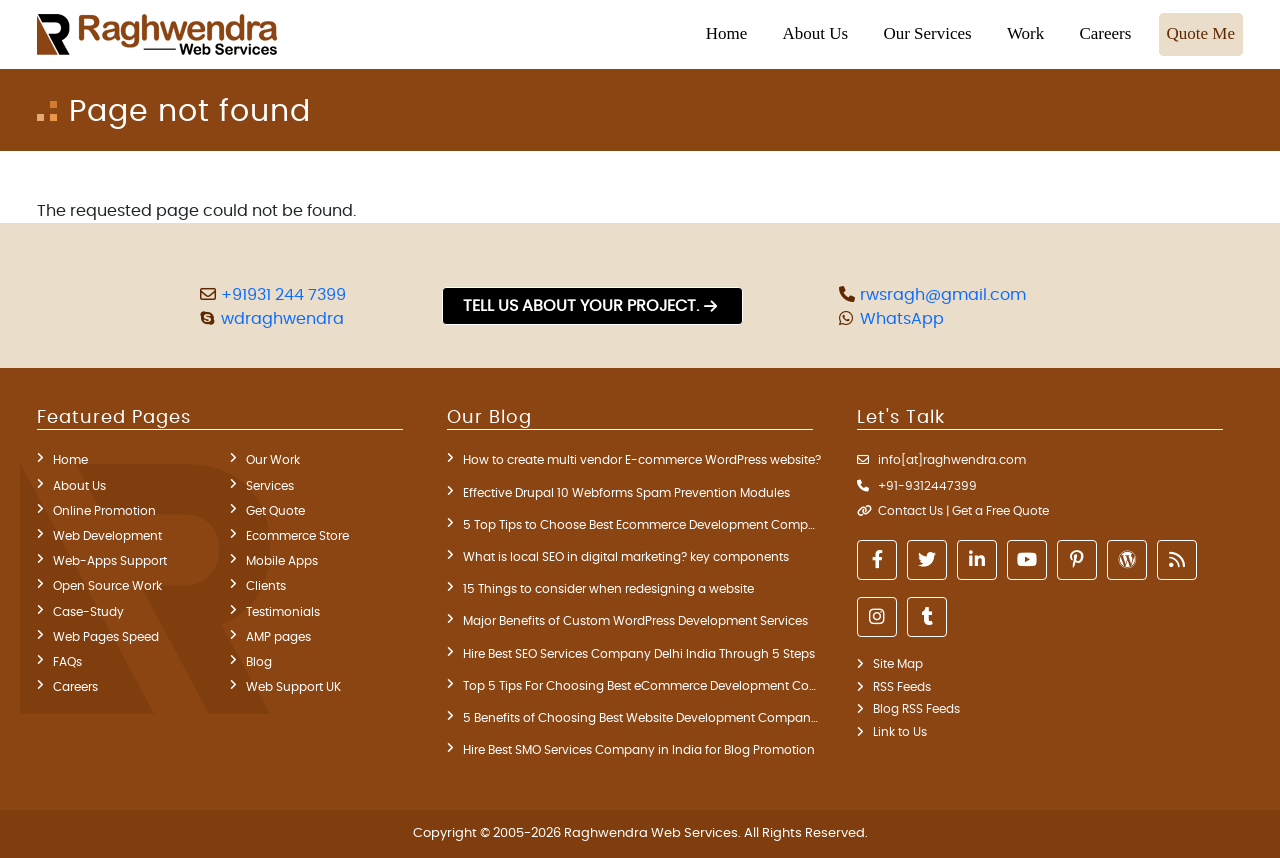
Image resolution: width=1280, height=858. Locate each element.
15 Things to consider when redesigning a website (608, 589)
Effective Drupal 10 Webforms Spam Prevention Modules (626, 493)
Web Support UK (293, 687)
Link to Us (900, 732)
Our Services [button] (927, 33)
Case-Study (88, 612)
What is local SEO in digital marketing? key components (626, 557)
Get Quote (275, 511)
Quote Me (1201, 33)
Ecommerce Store (297, 536)
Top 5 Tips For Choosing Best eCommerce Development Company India (642, 686)
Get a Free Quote (1000, 511)
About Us (79, 486)
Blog (259, 662)
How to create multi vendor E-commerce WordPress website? (642, 460)
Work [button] (1025, 33)
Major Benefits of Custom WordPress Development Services (635, 621)
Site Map (898, 664)
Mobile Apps (282, 561)
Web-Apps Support (110, 561)
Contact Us (910, 511)
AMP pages (278, 637)
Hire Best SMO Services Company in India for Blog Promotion (639, 750)
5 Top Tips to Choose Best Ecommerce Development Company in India (642, 525)
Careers (1105, 33)
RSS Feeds (902, 687)
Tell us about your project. (581, 306)
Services (270, 486)
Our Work (273, 460)
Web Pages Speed (106, 637)
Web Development (107, 536)
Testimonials (283, 612)
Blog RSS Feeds (916, 709)
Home (727, 33)
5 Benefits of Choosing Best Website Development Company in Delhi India (642, 718)
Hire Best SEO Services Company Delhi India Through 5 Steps (639, 654)
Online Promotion (104, 511)
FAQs (67, 662)
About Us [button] (816, 33)
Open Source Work (107, 586)
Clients (266, 586)
